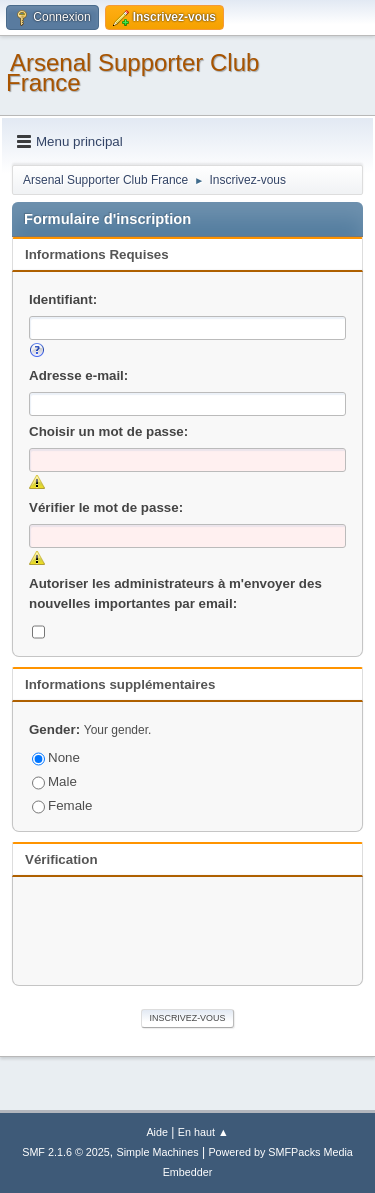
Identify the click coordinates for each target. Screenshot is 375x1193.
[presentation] (188, 928)
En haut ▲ (203, 1132)
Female (62, 805)
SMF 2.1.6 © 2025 (66, 1152)
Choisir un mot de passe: (108, 431)
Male (54, 781)
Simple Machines (158, 1152)
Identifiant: (63, 299)
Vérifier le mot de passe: (106, 507)
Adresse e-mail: (78, 375)
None (56, 757)
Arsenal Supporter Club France (132, 72)
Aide (157, 1132)
